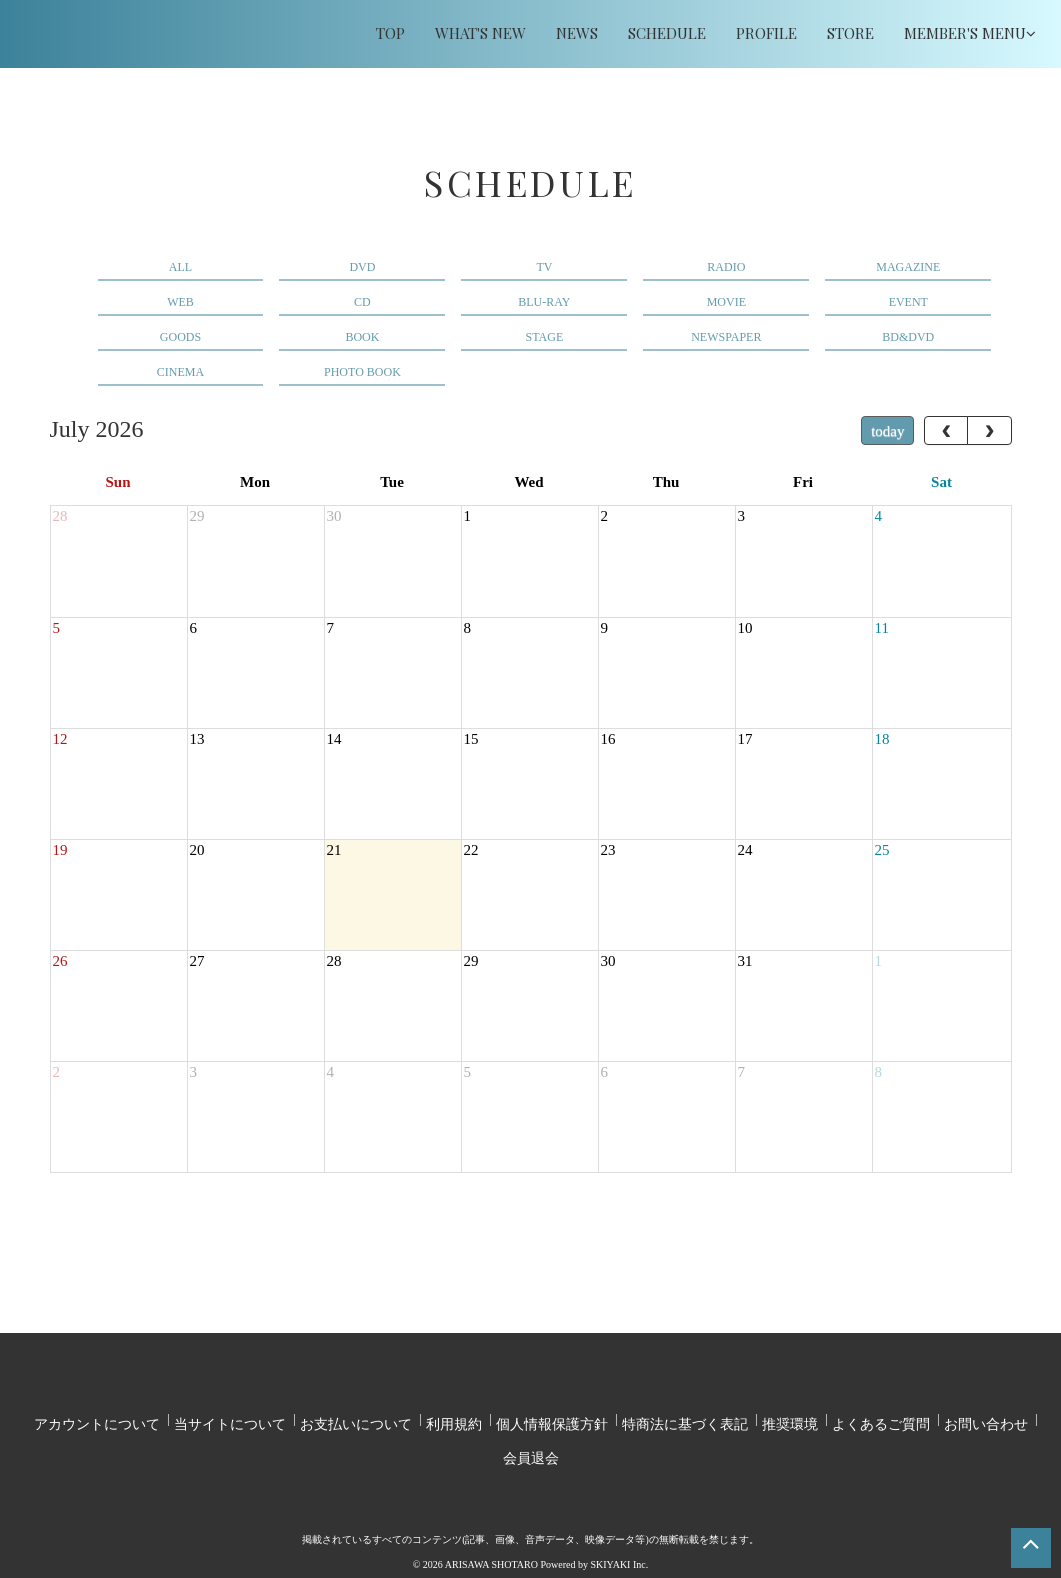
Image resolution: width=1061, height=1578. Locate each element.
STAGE (545, 337)
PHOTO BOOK (362, 372)
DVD (362, 267)
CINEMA (180, 372)
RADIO (726, 267)
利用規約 (454, 1417)
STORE (850, 33)
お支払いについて (356, 1417)
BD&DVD (908, 337)
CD (362, 302)
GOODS (180, 337)
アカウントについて (97, 1417)
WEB (180, 302)
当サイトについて (230, 1417)
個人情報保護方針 (552, 1417)
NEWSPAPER (726, 337)
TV (544, 267)
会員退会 (531, 1439)
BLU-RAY (544, 302)
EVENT (908, 302)
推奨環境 (790, 1417)
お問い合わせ (986, 1417)
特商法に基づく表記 (685, 1417)
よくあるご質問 (881, 1417)
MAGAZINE (908, 267)
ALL (180, 267)
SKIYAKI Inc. (619, 1539)
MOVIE (726, 302)
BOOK (362, 337)
